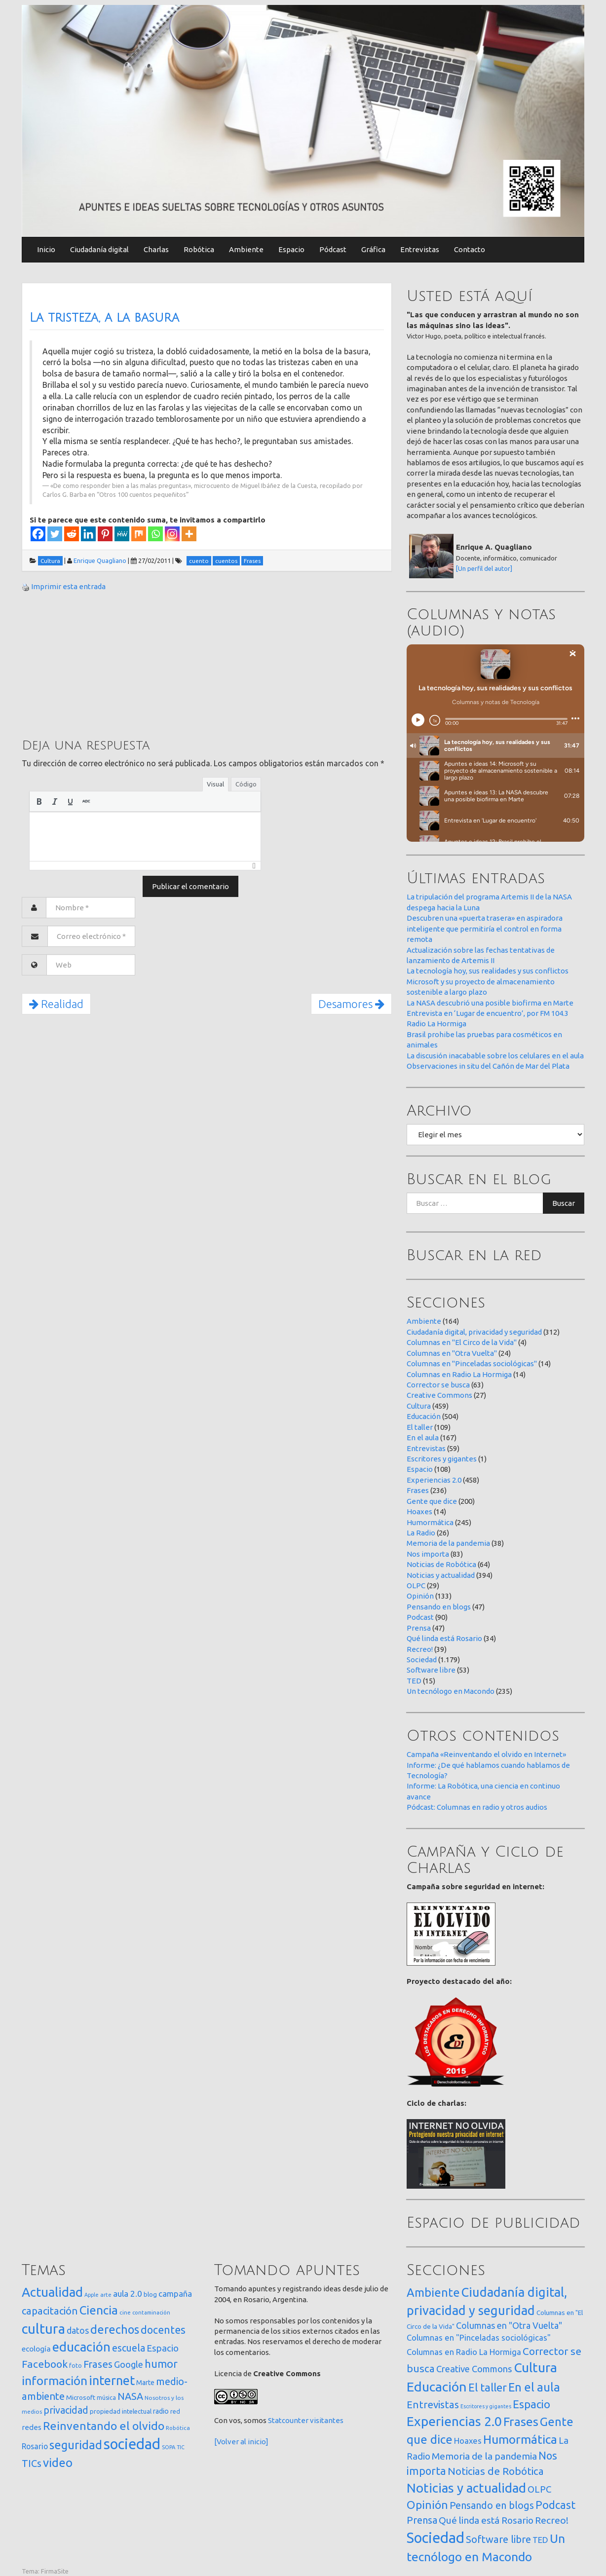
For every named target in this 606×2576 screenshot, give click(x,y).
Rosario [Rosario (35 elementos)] (35, 2446)
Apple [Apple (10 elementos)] (91, 2295)
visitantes (326, 2420)
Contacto (469, 249)
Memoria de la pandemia (448, 1543)
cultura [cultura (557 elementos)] (43, 2328)
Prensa (419, 1628)
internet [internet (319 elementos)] (112, 2380)
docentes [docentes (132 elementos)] (163, 2330)
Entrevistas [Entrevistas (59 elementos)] (433, 2404)
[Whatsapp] (155, 533)
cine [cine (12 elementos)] (125, 2312)
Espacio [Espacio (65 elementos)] (163, 2348)
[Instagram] (172, 533)
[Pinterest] (105, 533)
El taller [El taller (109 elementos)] (487, 2387)
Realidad (56, 1004)
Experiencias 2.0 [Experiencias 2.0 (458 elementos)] (454, 2421)
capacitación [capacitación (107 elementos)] (50, 2310)
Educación (424, 1416)
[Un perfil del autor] (484, 568)
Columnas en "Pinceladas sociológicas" (472, 1363)
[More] (189, 533)
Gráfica (373, 249)
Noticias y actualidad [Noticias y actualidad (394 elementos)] (466, 2488)
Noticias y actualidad (441, 1575)
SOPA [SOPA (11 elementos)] (168, 2447)
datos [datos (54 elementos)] (78, 2330)
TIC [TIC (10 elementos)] (181, 2447)
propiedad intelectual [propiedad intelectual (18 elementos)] (121, 2411)
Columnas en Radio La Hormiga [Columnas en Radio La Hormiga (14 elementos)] (464, 2352)
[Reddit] (71, 533)
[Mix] (138, 533)
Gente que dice (432, 1501)
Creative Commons (439, 1395)
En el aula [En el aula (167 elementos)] (534, 2387)
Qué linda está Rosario (444, 1638)
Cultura (419, 1406)
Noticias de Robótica (441, 1564)
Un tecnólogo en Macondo (450, 1691)
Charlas (156, 249)
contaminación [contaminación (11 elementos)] (151, 2312)
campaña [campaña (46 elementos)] (175, 2293)
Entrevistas (419, 249)
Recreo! (420, 1649)
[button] (39, 801)
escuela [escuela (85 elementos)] (128, 2348)
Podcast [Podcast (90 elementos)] (555, 2505)
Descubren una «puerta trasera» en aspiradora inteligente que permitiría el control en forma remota (485, 928)
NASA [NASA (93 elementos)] (130, 2396)
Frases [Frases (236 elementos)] (520, 2421)
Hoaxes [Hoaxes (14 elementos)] (468, 2440)
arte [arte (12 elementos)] (106, 2294)
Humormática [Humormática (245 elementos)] (520, 2439)
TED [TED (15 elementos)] (540, 2539)
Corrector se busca (438, 1385)
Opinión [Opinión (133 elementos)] (427, 2505)
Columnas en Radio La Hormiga (459, 1374)
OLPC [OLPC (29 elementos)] (539, 2489)
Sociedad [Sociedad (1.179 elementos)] (435, 2538)
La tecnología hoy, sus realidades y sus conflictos (487, 971)
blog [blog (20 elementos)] (150, 2294)
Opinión (420, 1596)
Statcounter (288, 2420)
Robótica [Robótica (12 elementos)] (178, 2428)
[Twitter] (54, 533)
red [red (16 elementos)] (175, 2411)
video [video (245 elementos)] (58, 2462)
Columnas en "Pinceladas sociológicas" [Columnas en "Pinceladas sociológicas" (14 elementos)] (479, 2337)
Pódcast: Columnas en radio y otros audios (477, 1807)
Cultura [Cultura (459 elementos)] (535, 2367)
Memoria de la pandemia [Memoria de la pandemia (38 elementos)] (484, 2456)
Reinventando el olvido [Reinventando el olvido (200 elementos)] (103, 2425)
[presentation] (39, 801)
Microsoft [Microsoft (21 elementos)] (80, 2397)
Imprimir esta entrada (68, 586)
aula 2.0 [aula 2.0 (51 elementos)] (127, 2293)
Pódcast (332, 249)
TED (414, 1681)
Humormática (430, 1522)
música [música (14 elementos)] (106, 2397)
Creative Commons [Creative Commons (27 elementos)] (474, 2369)
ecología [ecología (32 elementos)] (36, 2349)
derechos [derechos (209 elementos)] (114, 2329)
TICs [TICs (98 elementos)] (31, 2463)
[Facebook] (38, 533)
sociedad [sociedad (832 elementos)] (132, 2444)
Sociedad (422, 1659)
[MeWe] (121, 533)
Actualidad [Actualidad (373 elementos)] (52, 2292)
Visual (215, 784)
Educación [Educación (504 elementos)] (437, 2386)
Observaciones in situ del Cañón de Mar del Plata (488, 1066)
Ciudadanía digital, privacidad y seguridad (474, 1332)
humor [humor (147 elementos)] (161, 2364)
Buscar (563, 1203)
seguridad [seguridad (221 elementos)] (75, 2444)
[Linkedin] (88, 533)
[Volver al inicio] (241, 2441)
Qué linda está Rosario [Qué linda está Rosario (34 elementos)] (486, 2520)
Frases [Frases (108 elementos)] (98, 2364)
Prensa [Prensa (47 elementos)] (422, 2520)
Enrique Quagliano (100, 560)
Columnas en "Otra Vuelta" (452, 1353)
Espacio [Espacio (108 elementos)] (531, 2404)
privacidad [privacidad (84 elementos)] (65, 2410)
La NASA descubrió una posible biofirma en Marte (490, 1003)
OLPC (416, 1585)
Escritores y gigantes (442, 1459)
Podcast (420, 1617)
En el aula (423, 1437)
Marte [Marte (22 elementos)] (145, 2383)
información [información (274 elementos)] (54, 2381)
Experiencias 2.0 (434, 1480)
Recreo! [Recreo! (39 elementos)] (551, 2520)
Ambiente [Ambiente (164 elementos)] (433, 2292)
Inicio (46, 249)
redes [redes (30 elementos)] (31, 2427)
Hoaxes (419, 1511)
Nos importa (428, 1554)
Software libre (431, 1670)
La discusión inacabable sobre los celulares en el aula (495, 1055)
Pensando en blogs (439, 1607)
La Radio (421, 1533)
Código (246, 784)
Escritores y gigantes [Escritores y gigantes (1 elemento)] (485, 2406)
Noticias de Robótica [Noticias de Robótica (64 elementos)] (496, 2471)
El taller (420, 1427)
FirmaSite (55, 2571)
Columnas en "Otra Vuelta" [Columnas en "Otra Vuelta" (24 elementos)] (509, 2325)
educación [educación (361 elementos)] (81, 2347)
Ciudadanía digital (99, 249)
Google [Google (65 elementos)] (128, 2364)
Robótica (199, 249)
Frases (418, 1490)
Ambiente (246, 249)
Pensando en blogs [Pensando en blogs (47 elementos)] (492, 2505)
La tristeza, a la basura (104, 318)
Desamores (351, 1004)
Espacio (291, 249)
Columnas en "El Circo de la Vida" (462, 1342)
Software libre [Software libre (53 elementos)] (498, 2539)
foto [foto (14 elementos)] (75, 2365)
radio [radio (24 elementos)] (161, 2411)
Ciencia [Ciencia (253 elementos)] (98, 2310)
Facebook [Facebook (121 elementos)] (45, 2364)
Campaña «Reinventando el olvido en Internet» (486, 1754)
